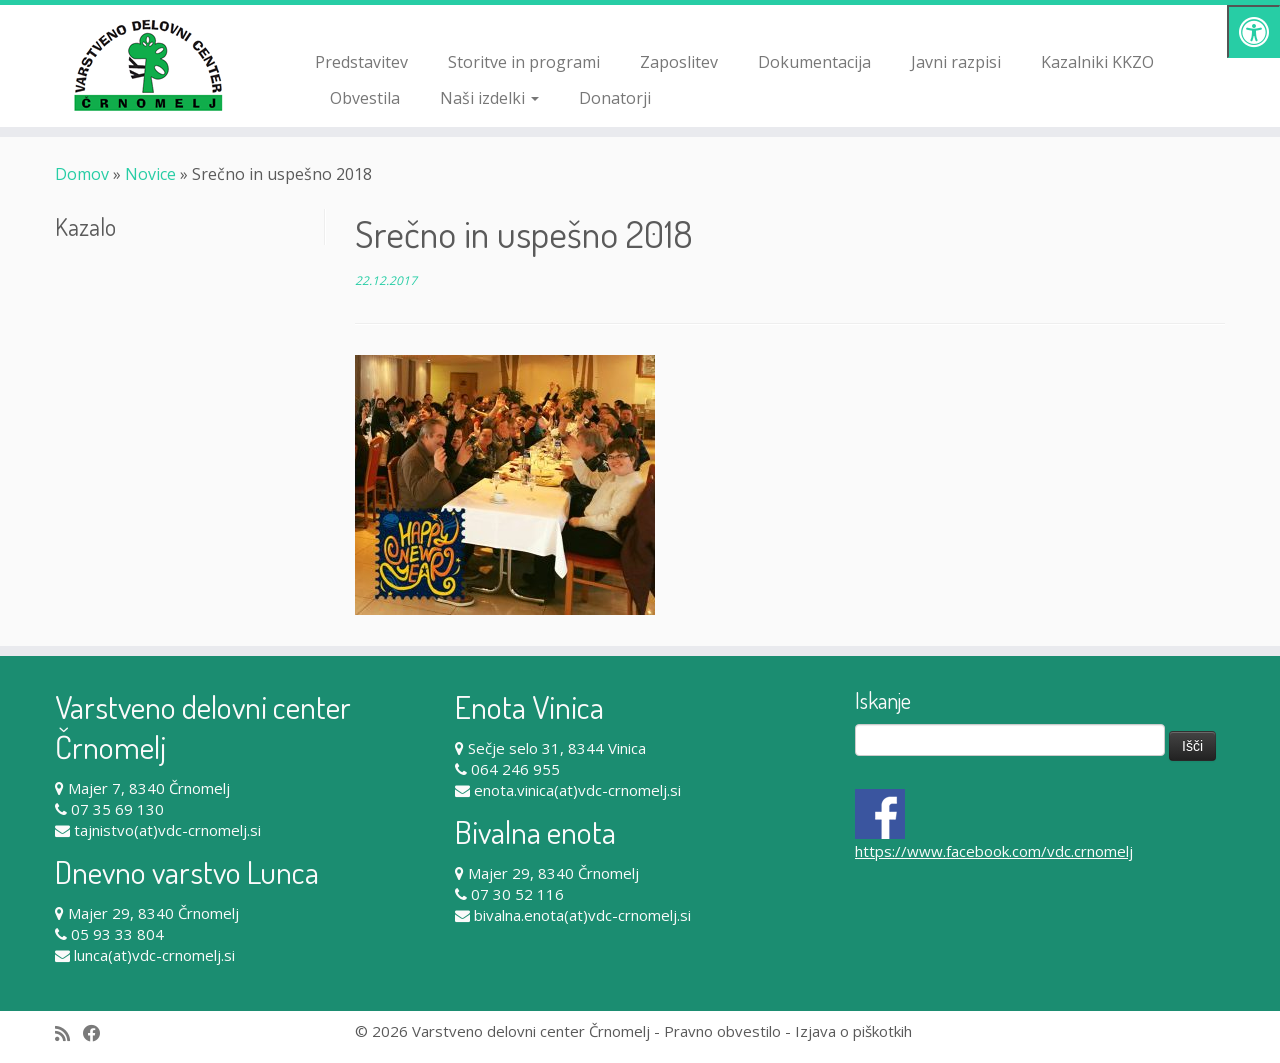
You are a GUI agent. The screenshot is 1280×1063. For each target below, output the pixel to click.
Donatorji (615, 98)
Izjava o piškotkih (853, 1031)
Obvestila (365, 98)
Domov (82, 174)
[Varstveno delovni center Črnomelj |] (147, 65)
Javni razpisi (956, 62)
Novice (150, 174)
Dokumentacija (814, 62)
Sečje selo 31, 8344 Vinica (557, 748)
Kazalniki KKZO (1097, 62)
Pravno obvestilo (722, 1031)
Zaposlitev (679, 62)
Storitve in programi (524, 62)
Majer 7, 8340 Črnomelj (149, 788)
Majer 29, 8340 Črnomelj (153, 913)
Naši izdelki (489, 98)
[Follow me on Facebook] (98, 1033)
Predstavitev (361, 62)
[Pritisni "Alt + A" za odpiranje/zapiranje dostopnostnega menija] (1253, 31)
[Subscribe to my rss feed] (69, 1033)
